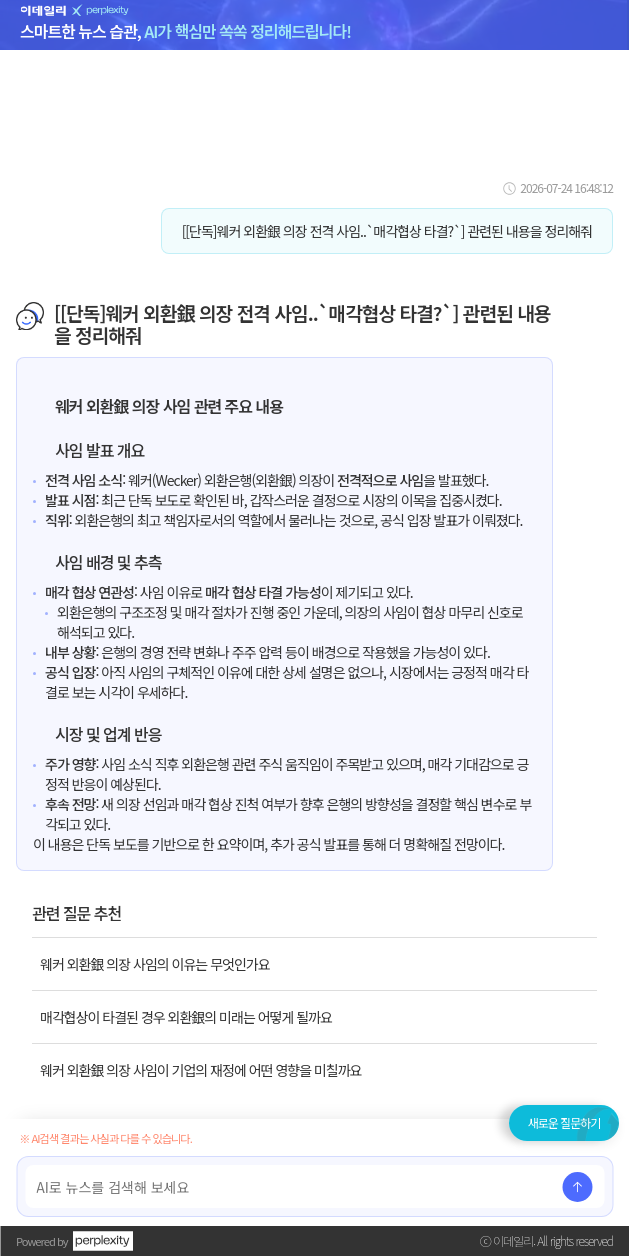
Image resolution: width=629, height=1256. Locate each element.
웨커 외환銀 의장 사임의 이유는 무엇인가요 (155, 964)
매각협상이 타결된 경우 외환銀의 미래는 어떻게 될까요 (186, 1017)
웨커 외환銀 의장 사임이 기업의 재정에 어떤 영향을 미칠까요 (200, 1070)
